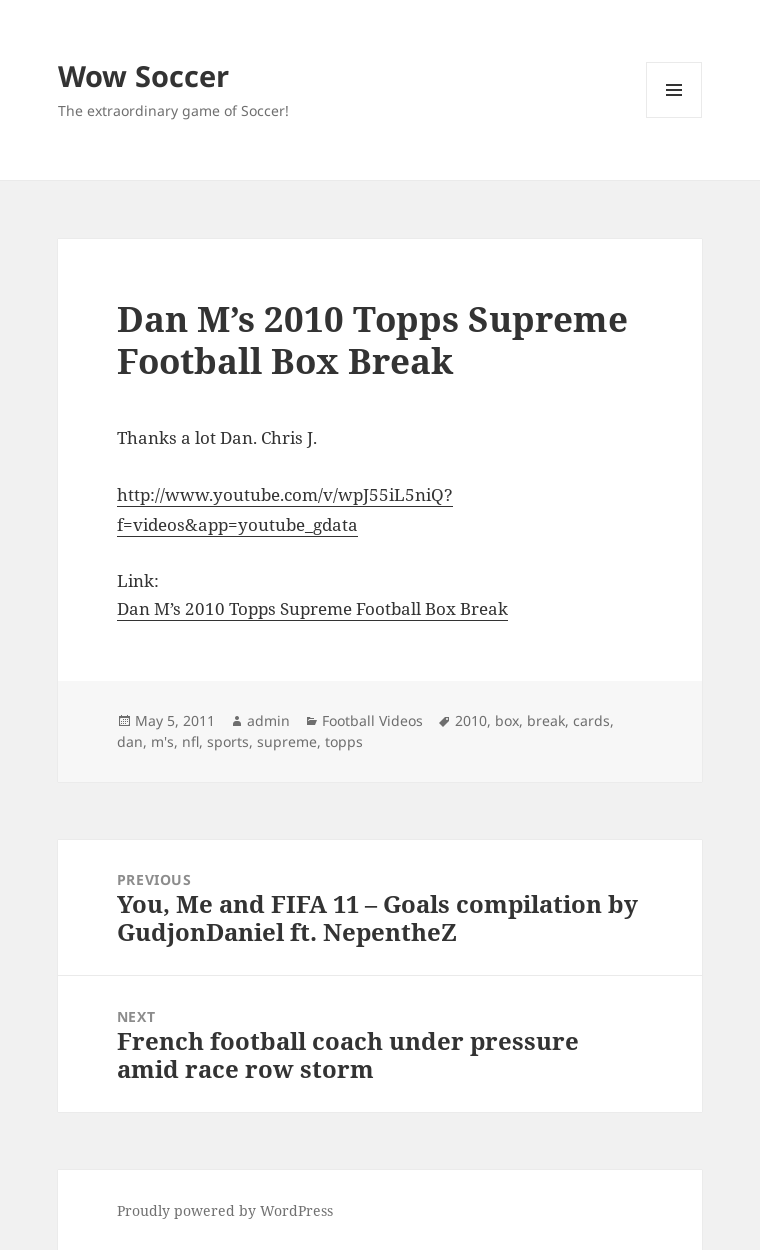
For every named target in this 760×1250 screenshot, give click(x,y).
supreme (287, 741)
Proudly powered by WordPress (225, 1210)
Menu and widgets (674, 117)
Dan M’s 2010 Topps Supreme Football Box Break (312, 608)
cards (591, 720)
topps (344, 741)
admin (268, 720)
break (546, 720)
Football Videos (372, 720)
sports (228, 741)
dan (130, 741)
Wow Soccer (143, 75)
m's (162, 741)
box (507, 720)
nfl (190, 741)
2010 (471, 720)
